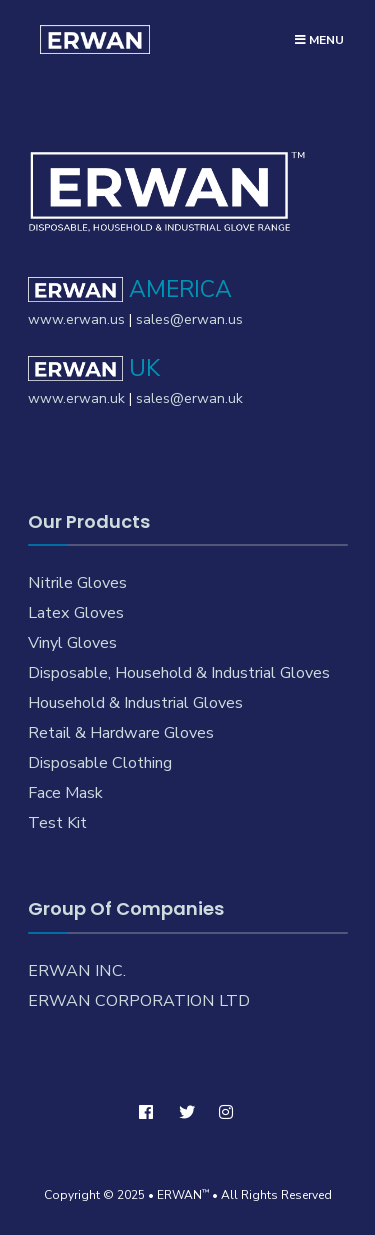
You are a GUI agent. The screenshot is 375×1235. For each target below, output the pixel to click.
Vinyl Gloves (72, 643)
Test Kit (57, 823)
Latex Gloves (76, 613)
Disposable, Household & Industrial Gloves (179, 673)
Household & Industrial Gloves (135, 703)
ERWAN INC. (77, 971)
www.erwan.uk (76, 398)
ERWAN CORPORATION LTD (139, 1001)
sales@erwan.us (189, 319)
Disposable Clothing (100, 763)
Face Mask (65, 793)
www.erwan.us (76, 319)
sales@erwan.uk (189, 398)
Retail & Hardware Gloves (121, 733)
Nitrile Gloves (77, 583)
